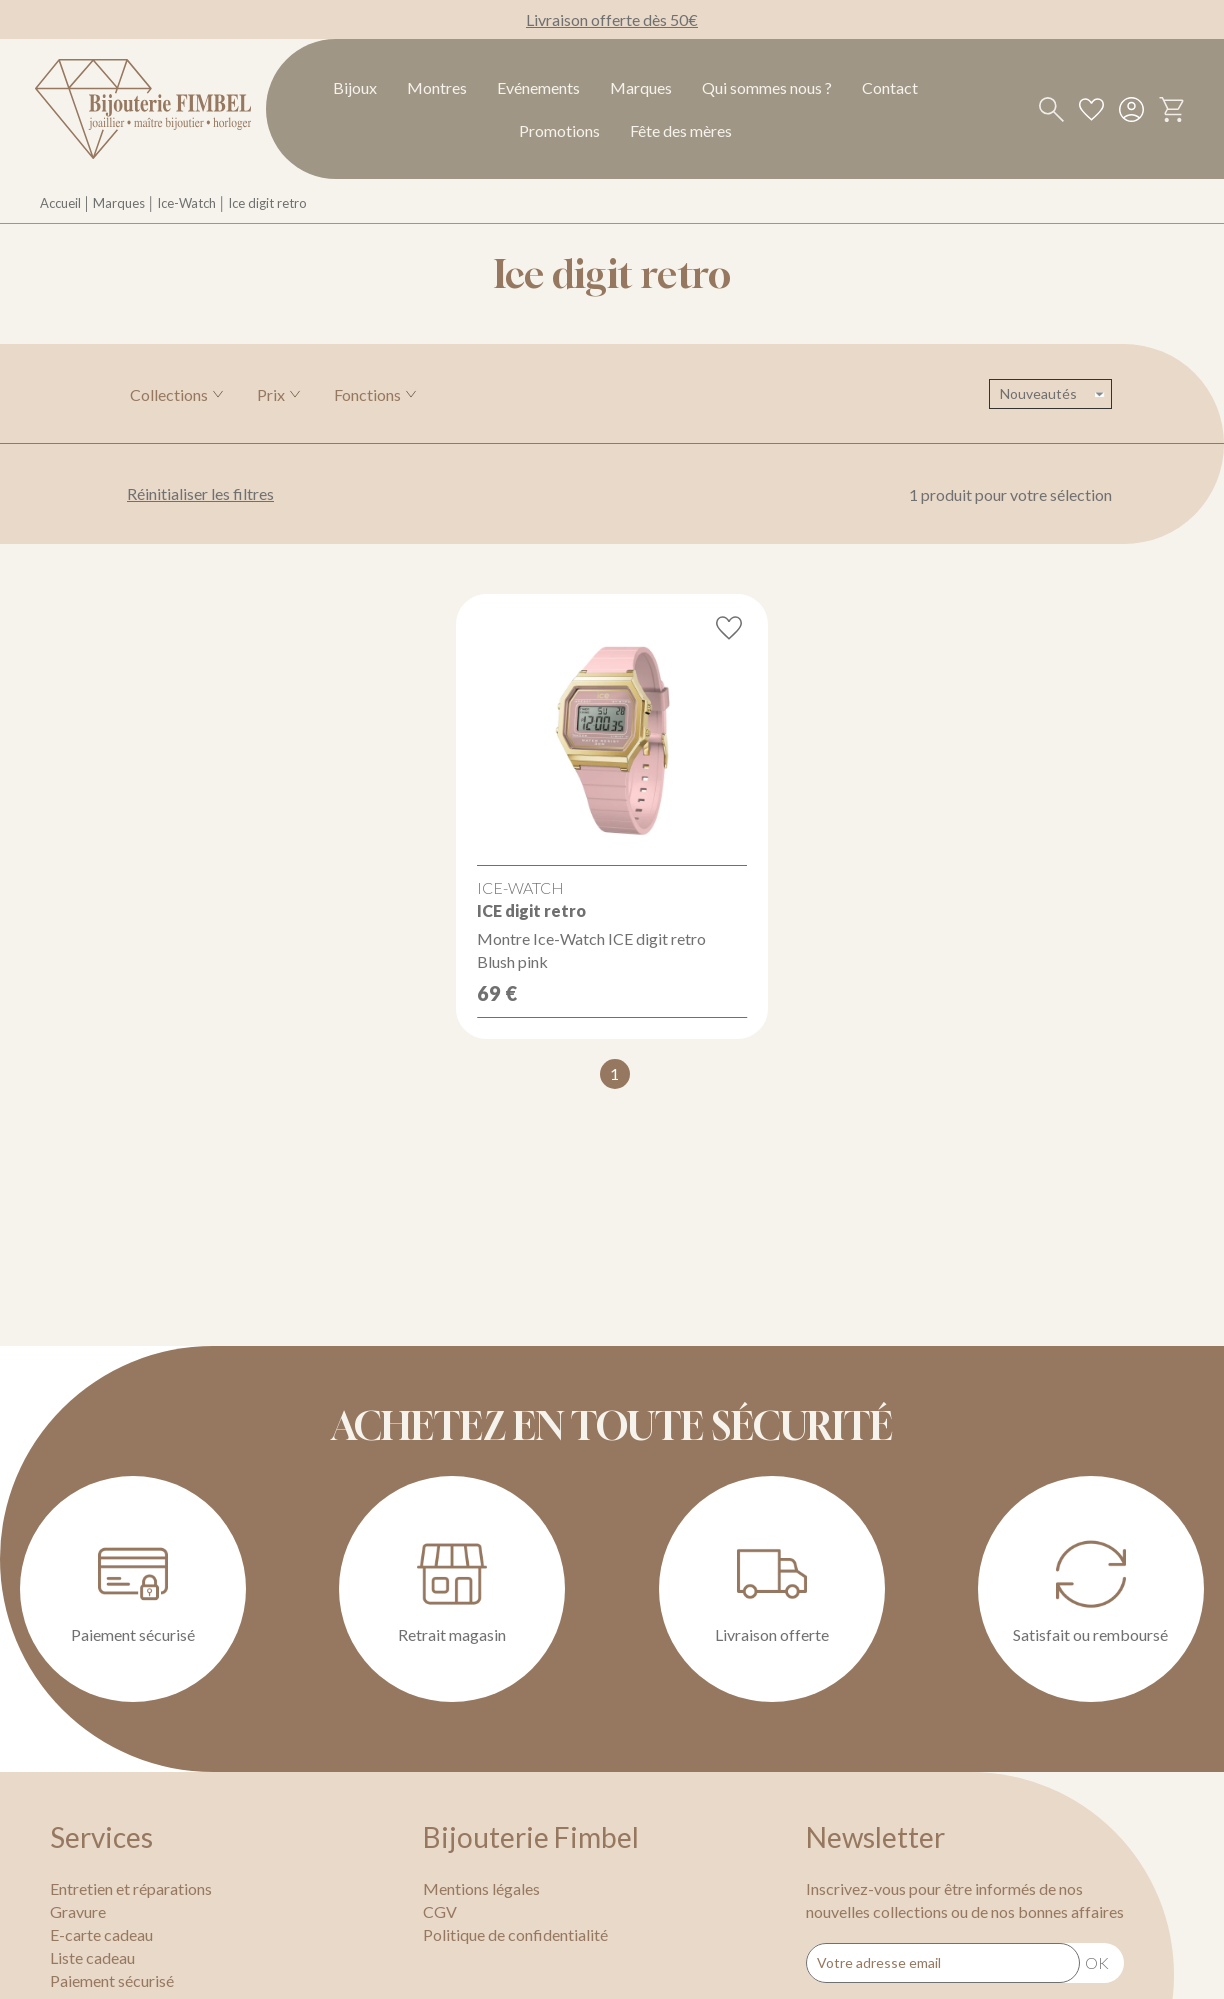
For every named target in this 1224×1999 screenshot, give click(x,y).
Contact (890, 87)
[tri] (1050, 394)
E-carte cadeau (101, 1934)
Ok (1097, 1962)
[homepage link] (143, 109)
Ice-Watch (186, 203)
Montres (437, 87)
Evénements (538, 87)
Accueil (60, 203)
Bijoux (355, 87)
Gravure (78, 1911)
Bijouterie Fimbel (531, 1837)
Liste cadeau (92, 1957)
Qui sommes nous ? (767, 87)
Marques (641, 87)
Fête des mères (681, 130)
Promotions (559, 130)
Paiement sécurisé (112, 1980)
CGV (440, 1911)
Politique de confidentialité (515, 1934)
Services (101, 1837)
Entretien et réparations (131, 1888)
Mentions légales (481, 1888)
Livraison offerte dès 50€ (612, 19)
